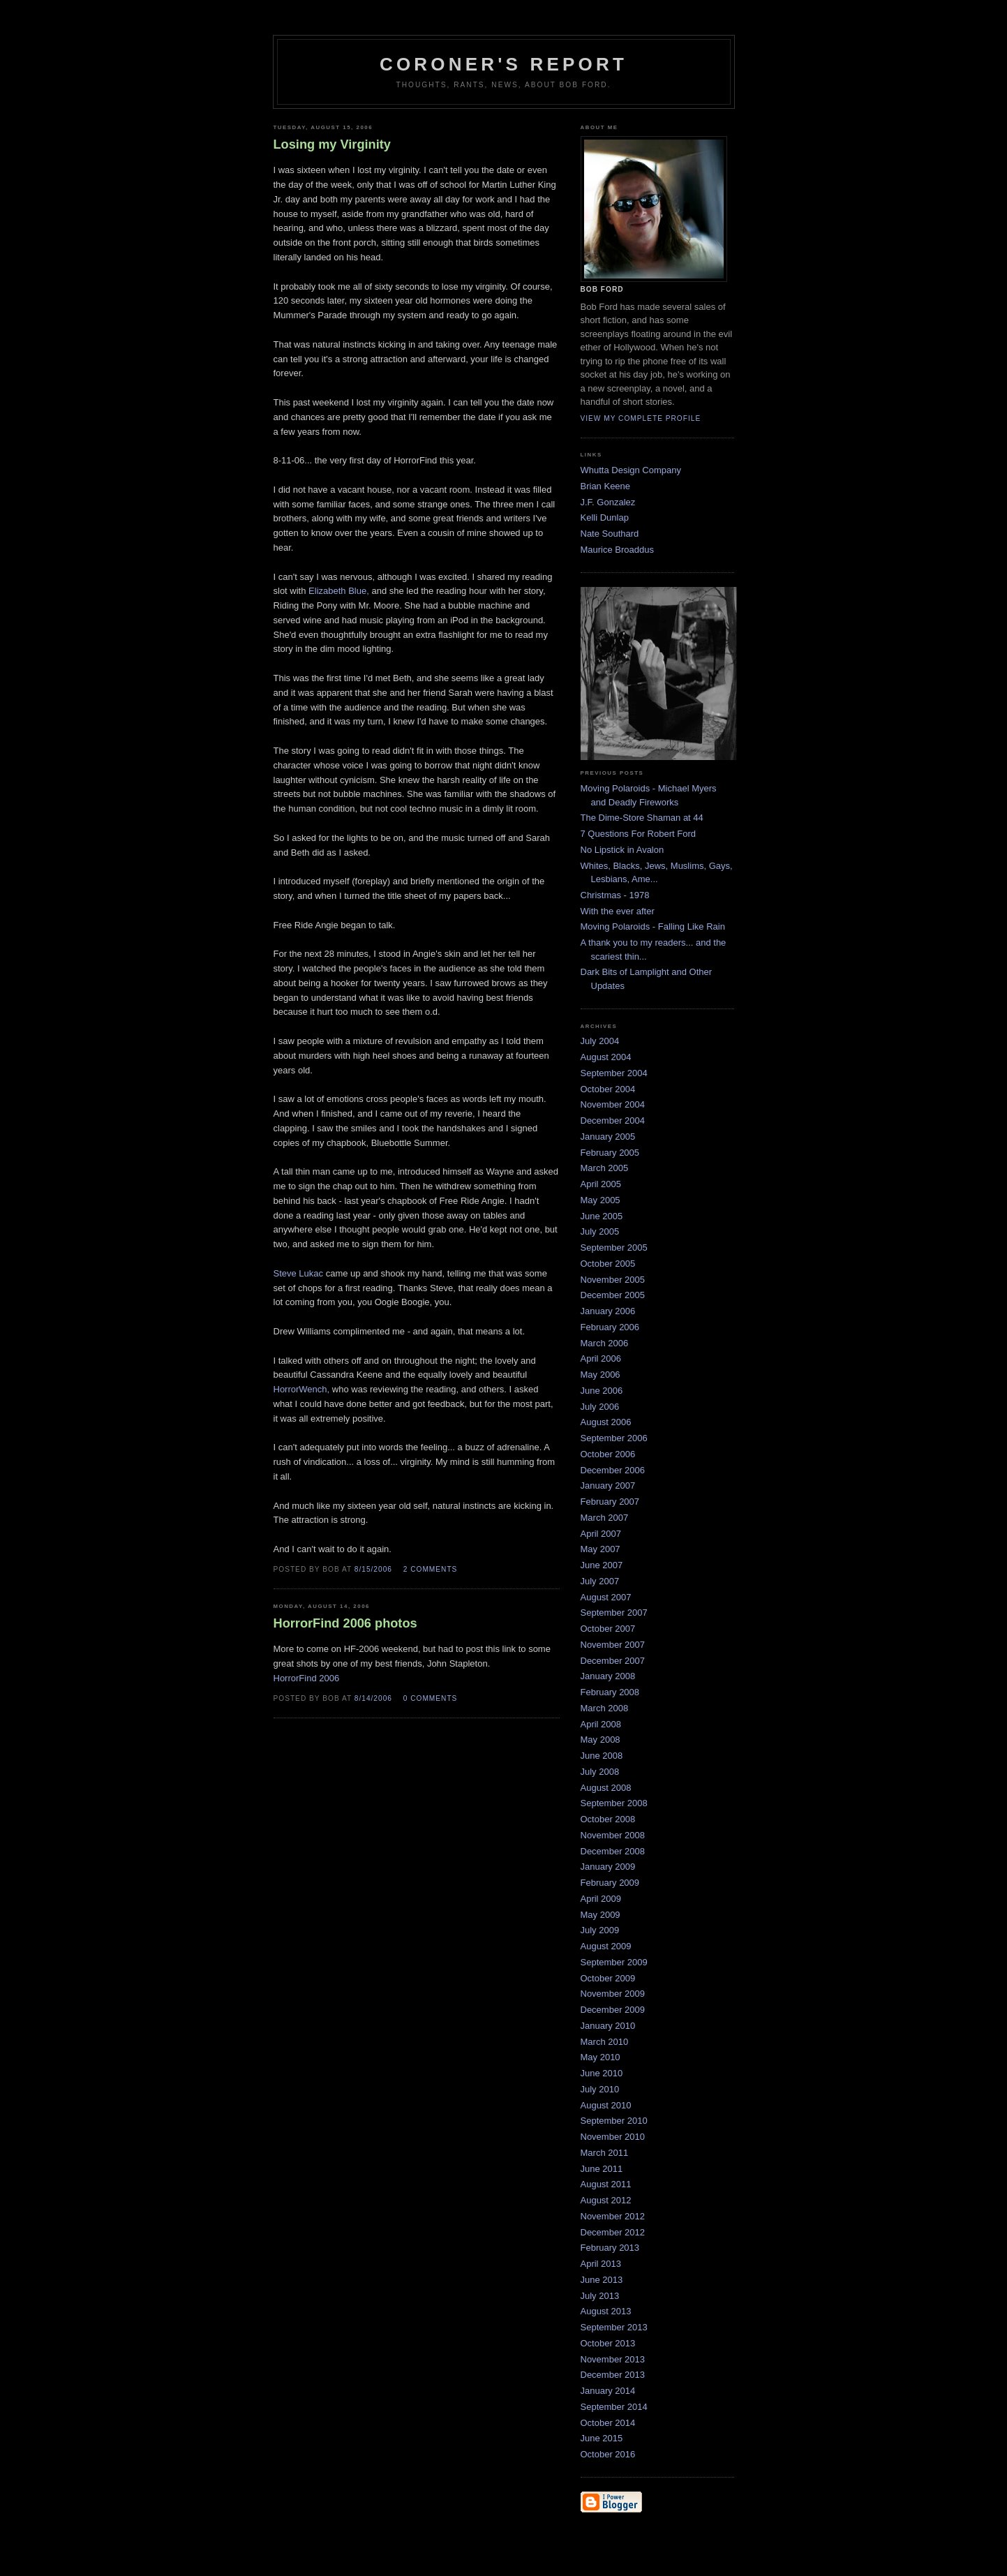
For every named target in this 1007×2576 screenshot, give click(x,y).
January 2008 (608, 1676)
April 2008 (601, 1724)
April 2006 (601, 1358)
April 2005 (601, 1184)
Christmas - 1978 (615, 895)
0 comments (430, 1698)
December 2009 (613, 2009)
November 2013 (613, 2359)
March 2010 (605, 2042)
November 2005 (613, 1279)
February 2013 (610, 2247)
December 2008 (613, 1851)
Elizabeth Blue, (338, 591)
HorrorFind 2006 (307, 1678)
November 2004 (613, 1104)
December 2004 (613, 1120)
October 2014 (608, 2423)
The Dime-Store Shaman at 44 (642, 817)
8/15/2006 (373, 1569)
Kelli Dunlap (605, 517)
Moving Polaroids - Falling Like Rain (653, 926)
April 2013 (601, 2263)
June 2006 (602, 1390)
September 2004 (614, 1073)
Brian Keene (606, 486)
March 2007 (605, 1517)
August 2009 (606, 1946)
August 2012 (606, 2200)
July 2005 (600, 1231)
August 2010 (606, 2105)
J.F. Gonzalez (608, 502)
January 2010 (608, 2025)
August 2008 (606, 1787)
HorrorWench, (302, 1389)
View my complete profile (641, 418)
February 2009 (610, 1882)
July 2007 (600, 1581)
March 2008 (605, 1708)
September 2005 (614, 1247)
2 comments (430, 1569)
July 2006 (600, 1406)
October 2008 (608, 1819)
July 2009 (600, 1930)
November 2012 (613, 2216)
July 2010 (600, 2089)
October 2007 (608, 1628)
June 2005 (602, 1216)
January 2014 (608, 2390)
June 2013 (602, 2280)
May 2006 (600, 1374)
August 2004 (606, 1057)
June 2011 (602, 2169)
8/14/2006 (373, 1698)
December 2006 (613, 1470)
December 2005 (613, 1295)
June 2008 (602, 1755)
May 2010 (600, 2057)
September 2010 (614, 2120)
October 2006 (608, 1454)
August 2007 (606, 1597)
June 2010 (602, 2073)
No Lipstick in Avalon (622, 849)
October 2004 (608, 1089)
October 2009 (608, 1978)
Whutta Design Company (631, 470)
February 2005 (610, 1152)
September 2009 (614, 1962)
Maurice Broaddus (618, 549)
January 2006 (608, 1311)
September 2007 (614, 1612)
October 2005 (608, 1263)
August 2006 (606, 1422)
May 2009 (600, 1914)
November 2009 (613, 1993)
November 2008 (613, 1835)
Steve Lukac (300, 1273)
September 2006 (614, 1438)
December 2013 (613, 2374)
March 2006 (605, 1343)
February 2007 (610, 1501)
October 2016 (608, 2454)
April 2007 (601, 1533)
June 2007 (602, 1565)
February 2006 (610, 1327)
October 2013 (608, 2343)
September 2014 (614, 2407)
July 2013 (600, 2296)
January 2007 (608, 1485)
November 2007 (613, 1644)
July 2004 (600, 1041)
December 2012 (613, 2232)
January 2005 (608, 1136)
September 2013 (614, 2327)
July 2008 (600, 1771)
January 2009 (608, 1866)
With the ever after (618, 911)
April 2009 (601, 1898)
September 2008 (614, 1803)
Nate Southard (610, 533)
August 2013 (606, 2311)
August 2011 (606, 2184)
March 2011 (605, 2152)
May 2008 (600, 1739)
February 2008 (610, 1692)
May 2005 (600, 1200)
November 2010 (613, 2136)
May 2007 (600, 1549)
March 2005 (605, 1168)
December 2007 (613, 1660)
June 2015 (602, 2438)
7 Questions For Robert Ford (638, 833)
